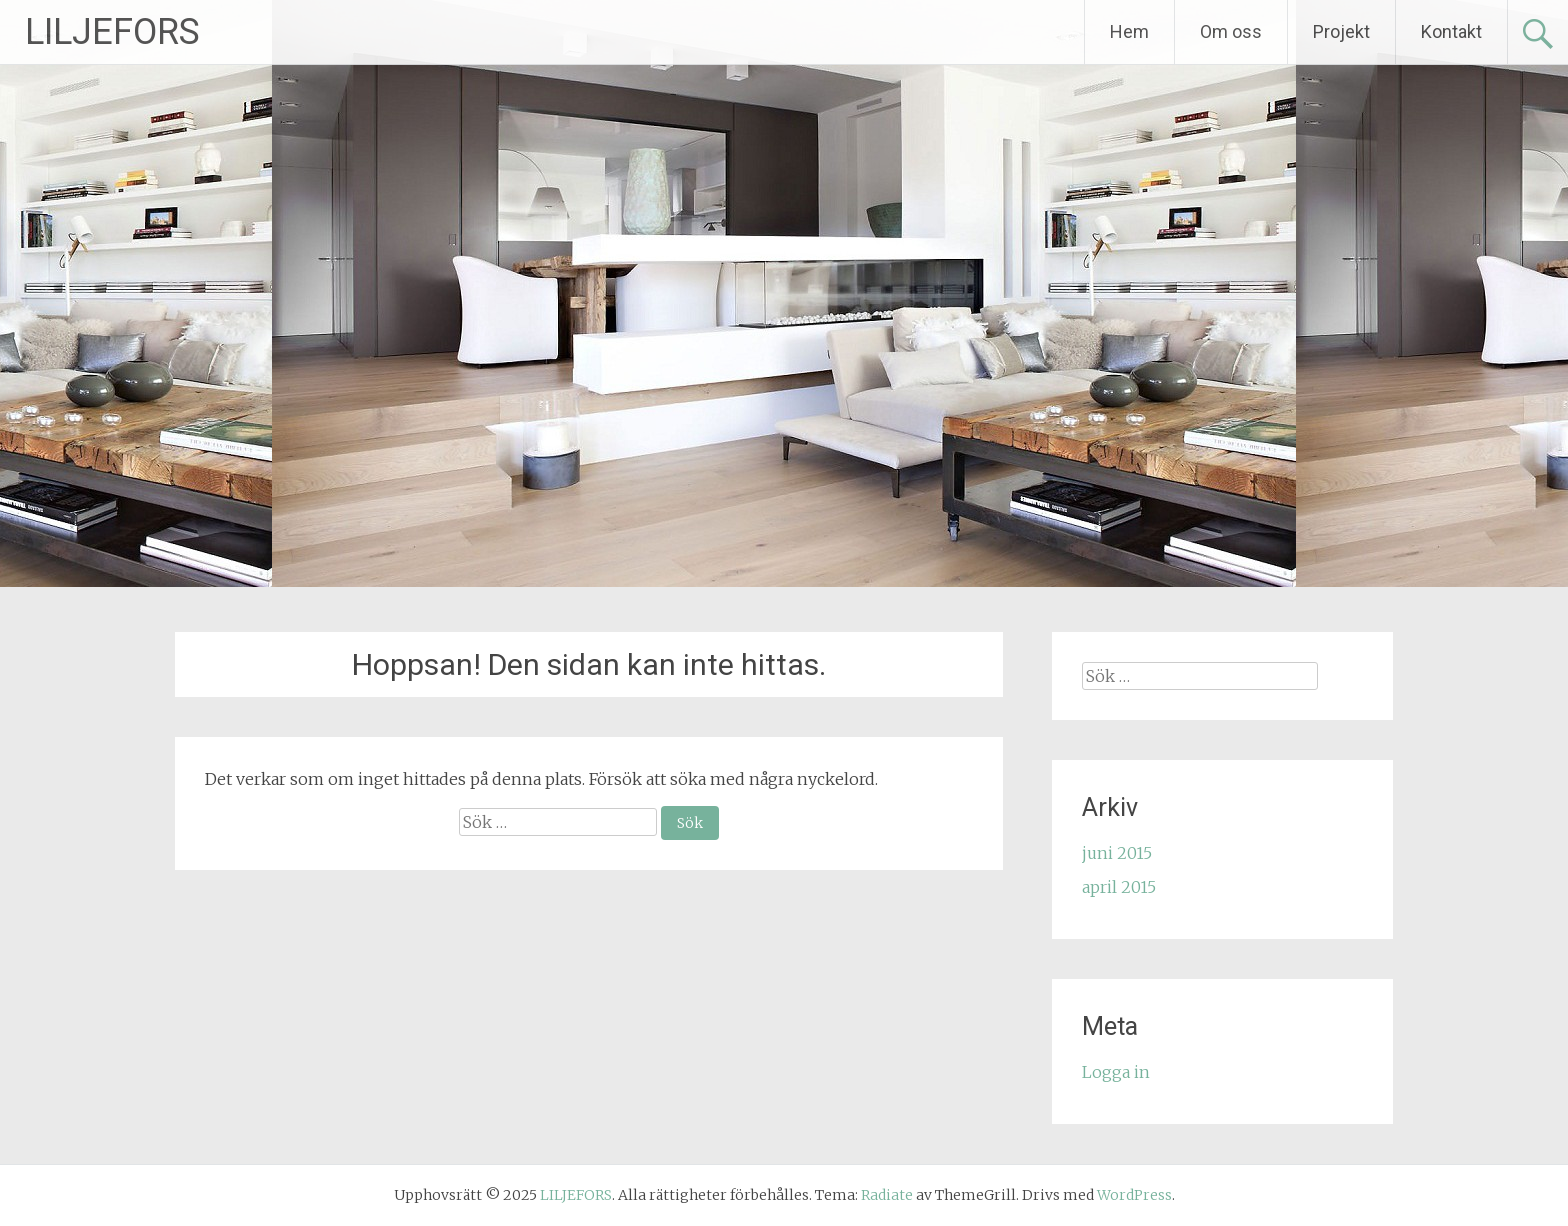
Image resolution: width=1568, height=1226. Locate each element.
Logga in (1116, 1072)
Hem (1129, 31)
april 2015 (1119, 887)
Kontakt (1451, 31)
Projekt (1341, 31)
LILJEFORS (112, 32)
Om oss (1231, 31)
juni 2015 (1117, 853)
